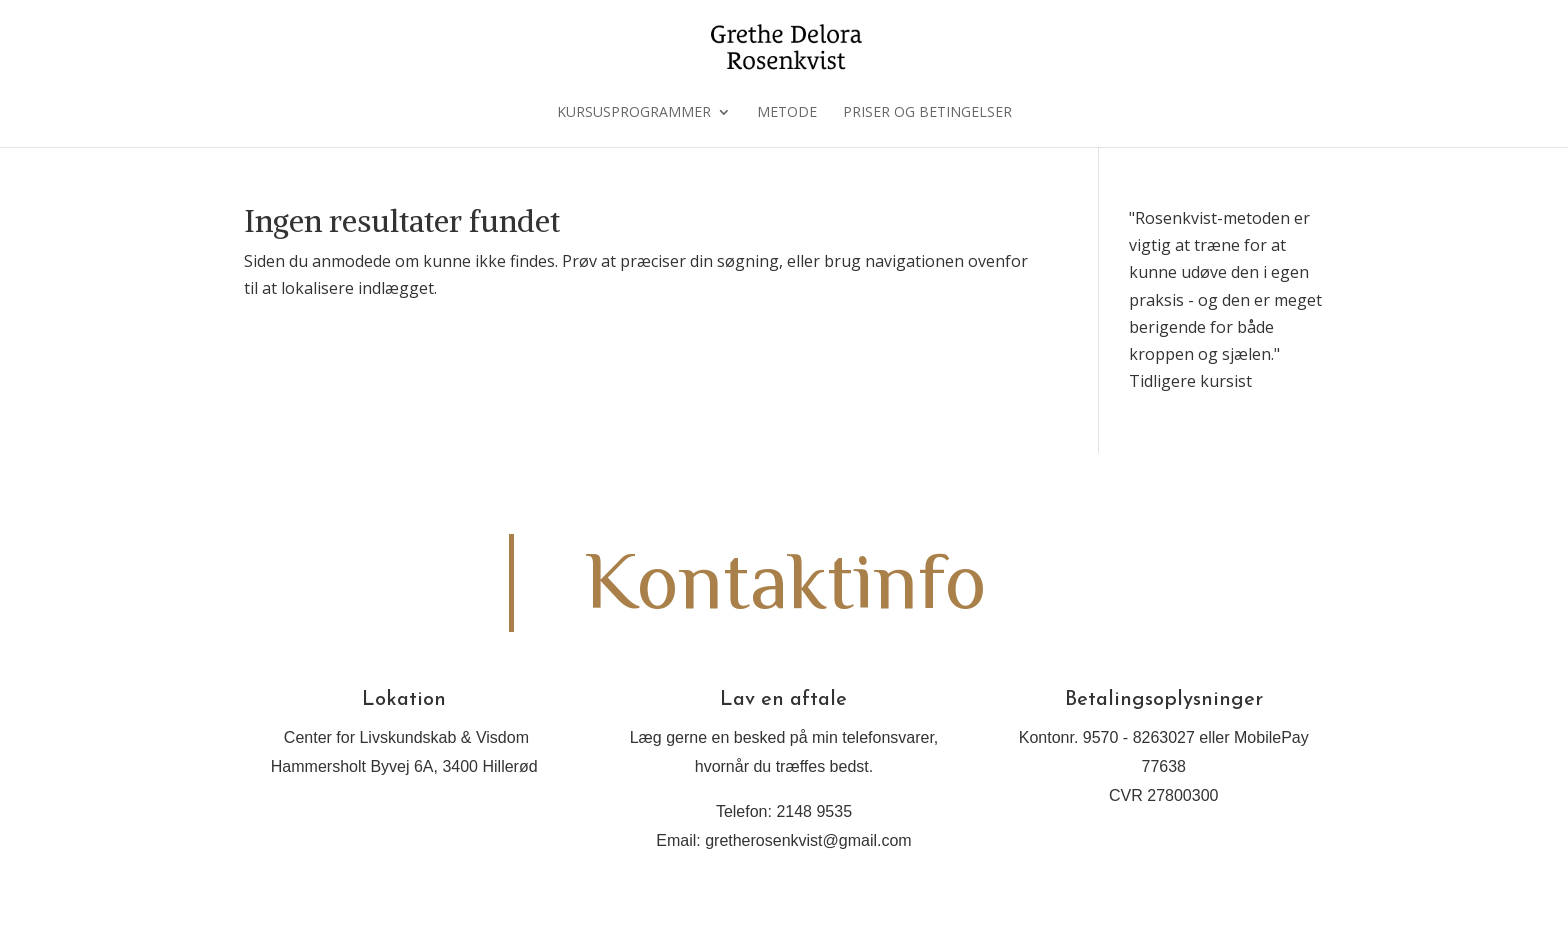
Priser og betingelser (927, 113)
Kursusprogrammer (634, 113)
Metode (787, 113)
